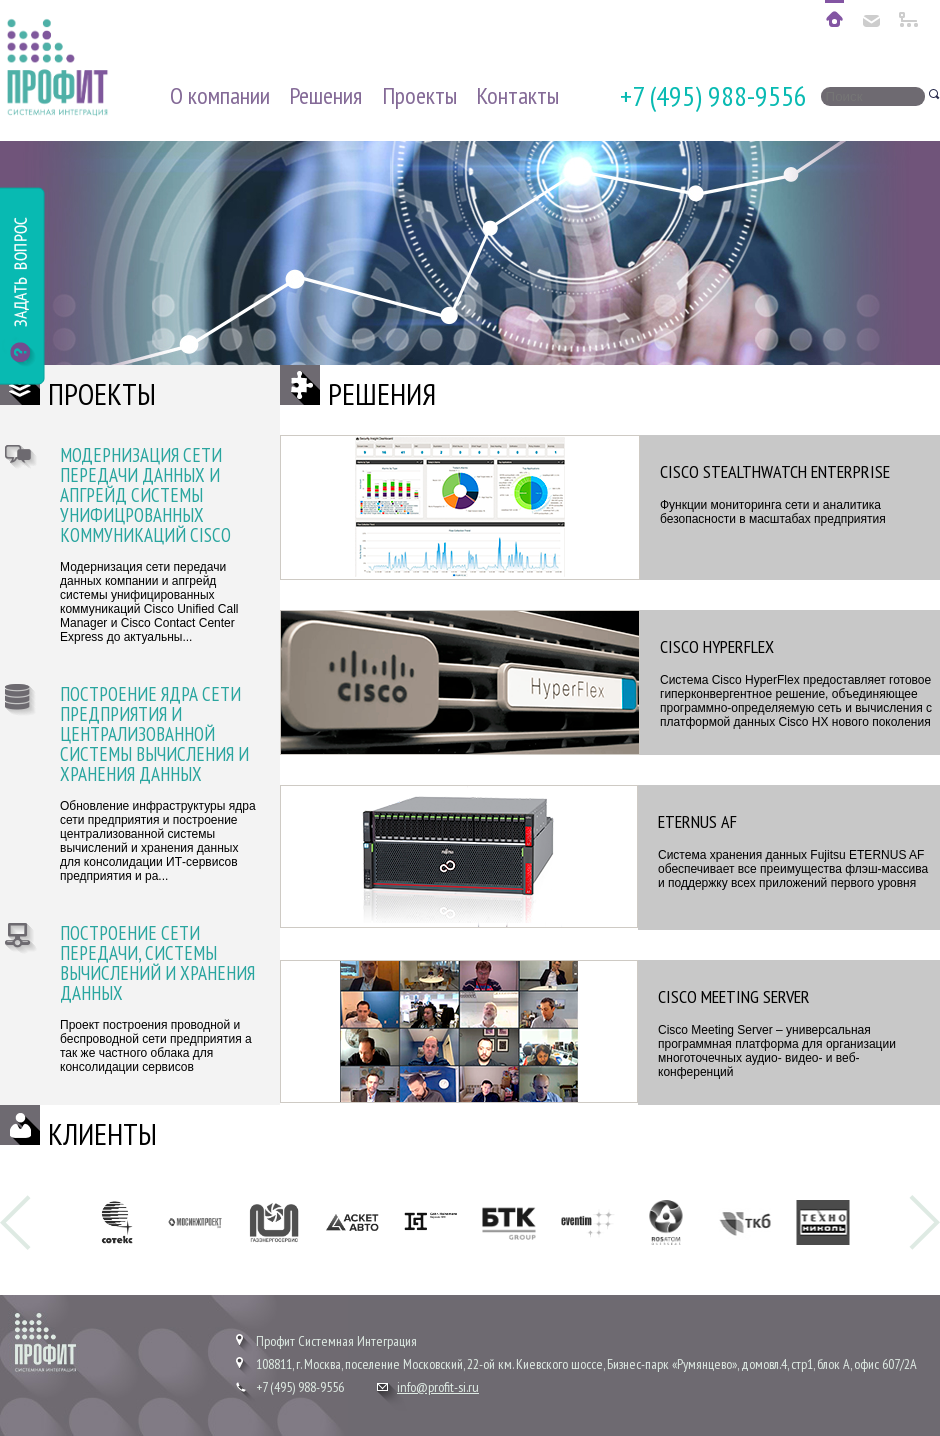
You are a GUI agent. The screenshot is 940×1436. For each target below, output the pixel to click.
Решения (325, 95)
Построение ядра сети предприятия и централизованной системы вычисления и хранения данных (154, 735)
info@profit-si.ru (438, 1387)
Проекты (419, 95)
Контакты (517, 95)
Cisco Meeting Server (734, 996)
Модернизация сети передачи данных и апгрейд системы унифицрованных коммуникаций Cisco (145, 496)
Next (924, 1222)
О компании (220, 95)
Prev (15, 1222)
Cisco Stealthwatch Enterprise (775, 471)
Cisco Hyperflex (717, 646)
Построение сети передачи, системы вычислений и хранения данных (157, 964)
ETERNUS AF (697, 821)
